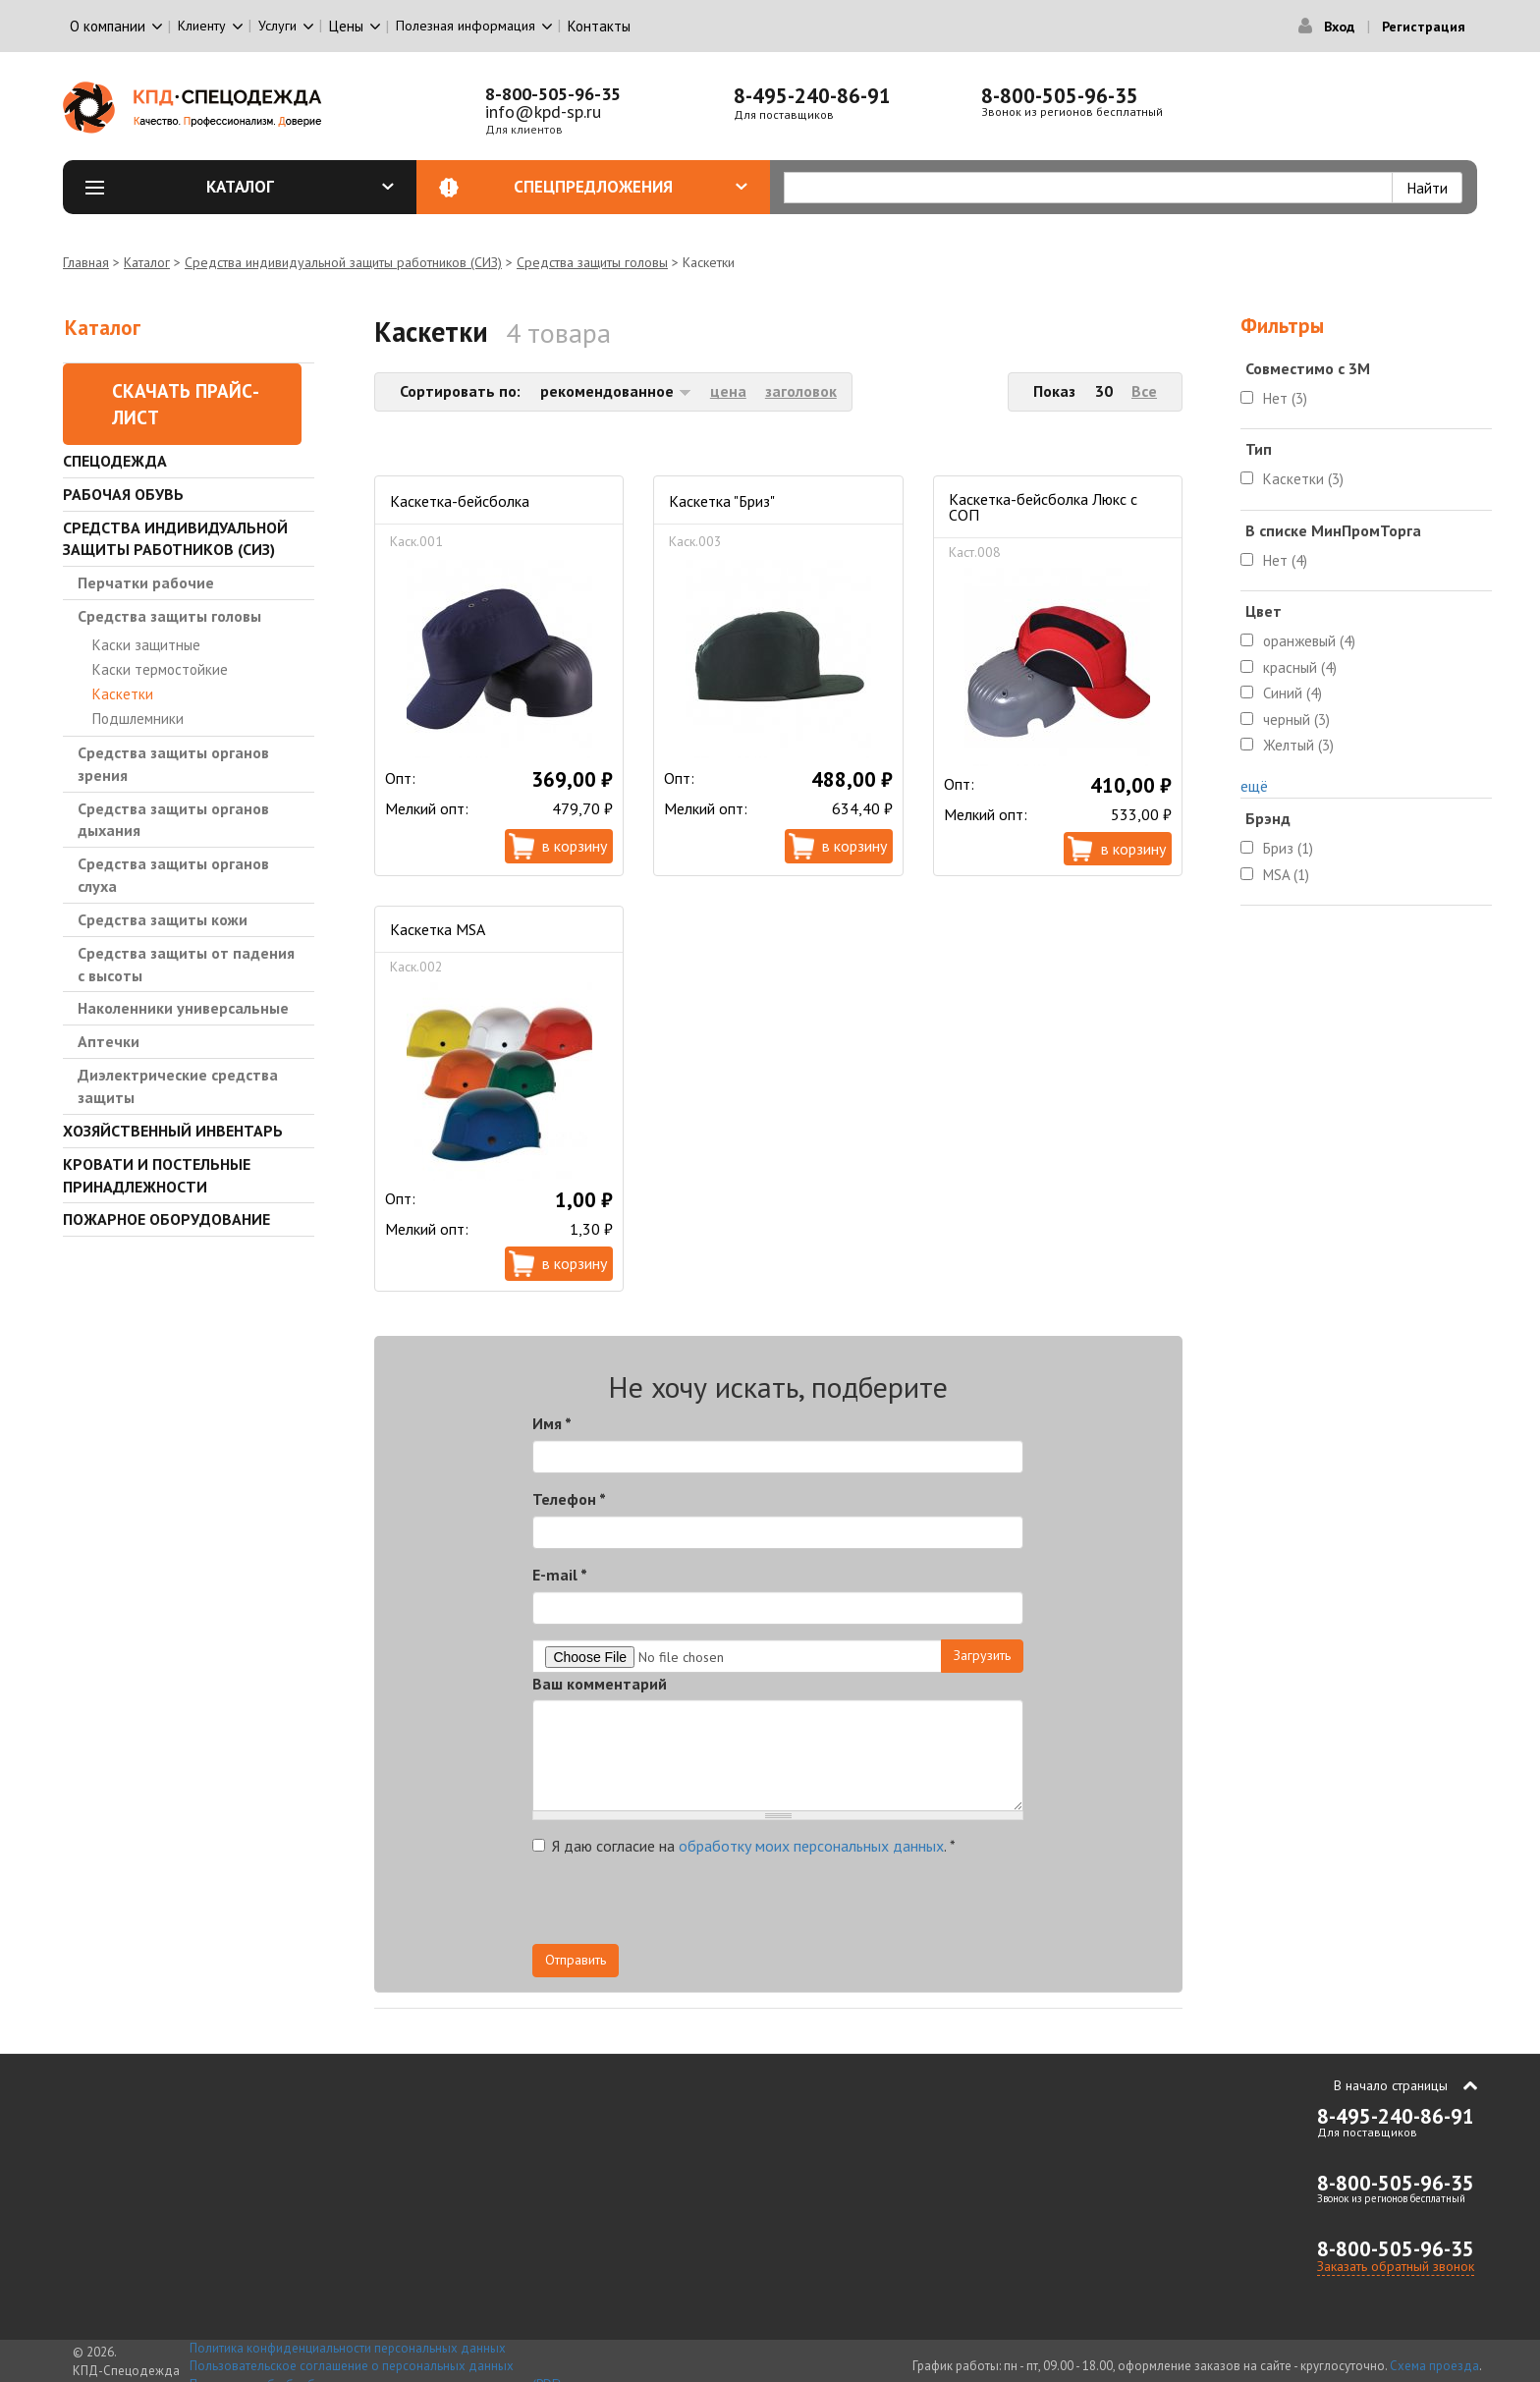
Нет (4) (1285, 560)
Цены (346, 26)
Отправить (575, 1959)
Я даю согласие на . (744, 1846)
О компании (107, 26)
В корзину (574, 846)
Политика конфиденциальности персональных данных (348, 2348)
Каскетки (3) (1303, 479)
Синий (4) (1292, 693)
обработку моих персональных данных (811, 1846)
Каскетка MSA (437, 929)
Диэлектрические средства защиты (178, 1086)
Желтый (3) (1298, 745)
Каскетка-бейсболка (459, 501)
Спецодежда (115, 461)
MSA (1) (1286, 874)
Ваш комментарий (599, 1683)
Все (1144, 391)
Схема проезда (1434, 2365)
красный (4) (1300, 667)
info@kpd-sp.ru (543, 111)
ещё (1254, 786)
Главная (86, 262)
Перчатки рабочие (146, 582)
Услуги (277, 25)
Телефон (569, 1499)
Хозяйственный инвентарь (173, 1130)
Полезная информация (465, 25)
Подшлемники (138, 718)
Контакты (599, 26)
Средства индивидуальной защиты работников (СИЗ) (343, 262)
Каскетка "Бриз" (722, 501)
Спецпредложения (630, 186)
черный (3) (1296, 719)
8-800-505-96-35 (553, 94)
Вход (1339, 26)
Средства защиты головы (592, 262)
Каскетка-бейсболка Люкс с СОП (1043, 507)
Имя (552, 1423)
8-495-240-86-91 (812, 96)
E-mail (559, 1574)
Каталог (300, 186)
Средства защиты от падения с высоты (186, 964)
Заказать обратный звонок (1395, 2266)
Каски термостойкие (160, 669)
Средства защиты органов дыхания (173, 820)
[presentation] (846, 1905)
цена (728, 391)
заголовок (801, 391)
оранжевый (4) (1309, 641)
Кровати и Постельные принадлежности (156, 1175)
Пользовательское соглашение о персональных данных (352, 2365)
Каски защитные (146, 645)
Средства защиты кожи (163, 919)
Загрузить (982, 1655)
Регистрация (1423, 26)
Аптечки (108, 1041)
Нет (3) (1285, 398)
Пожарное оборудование (166, 1219)
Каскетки (122, 694)
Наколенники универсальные (183, 1008)
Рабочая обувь (123, 494)
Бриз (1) (1288, 848)
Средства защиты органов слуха (173, 875)
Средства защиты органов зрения (173, 764)
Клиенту (202, 25)
